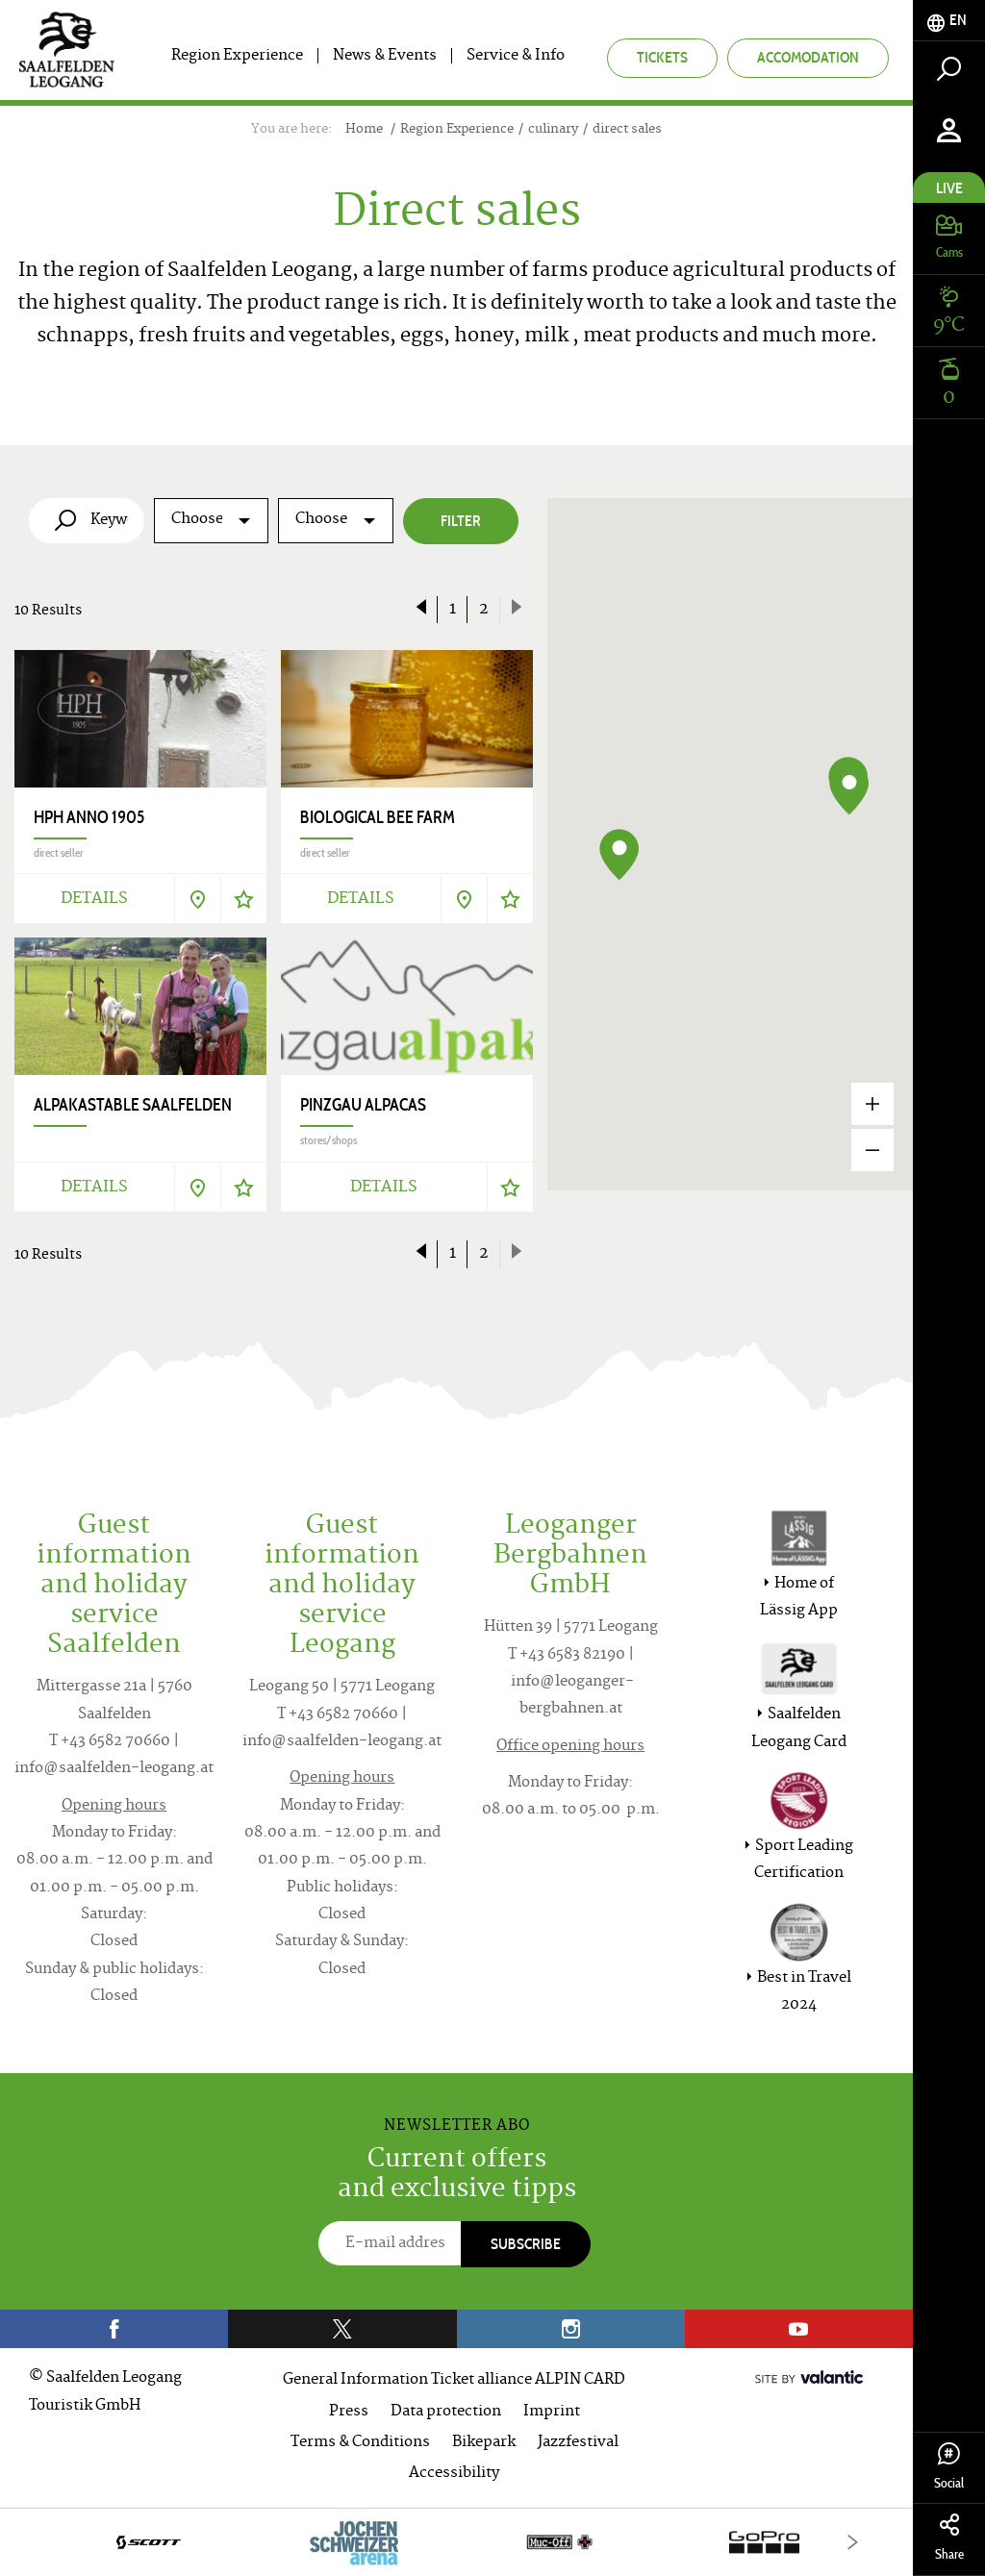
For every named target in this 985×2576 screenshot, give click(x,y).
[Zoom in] (872, 1104)
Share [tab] (949, 2538)
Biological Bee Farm (377, 817)
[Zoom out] (872, 1150)
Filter (461, 521)
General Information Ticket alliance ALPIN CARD (454, 2380)
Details (94, 899)
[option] (456, 2542)
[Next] (852, 2542)
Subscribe (526, 2244)
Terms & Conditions (360, 2443)
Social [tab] (949, 2466)
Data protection (446, 2412)
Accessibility (454, 2474)
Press (348, 2412)
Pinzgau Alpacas (363, 1104)
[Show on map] (197, 899)
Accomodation (808, 57)
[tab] (949, 20)
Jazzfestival (578, 2443)
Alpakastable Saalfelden (133, 1104)
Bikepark (484, 2443)
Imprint (551, 2412)
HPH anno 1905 (89, 817)
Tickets (662, 57)
